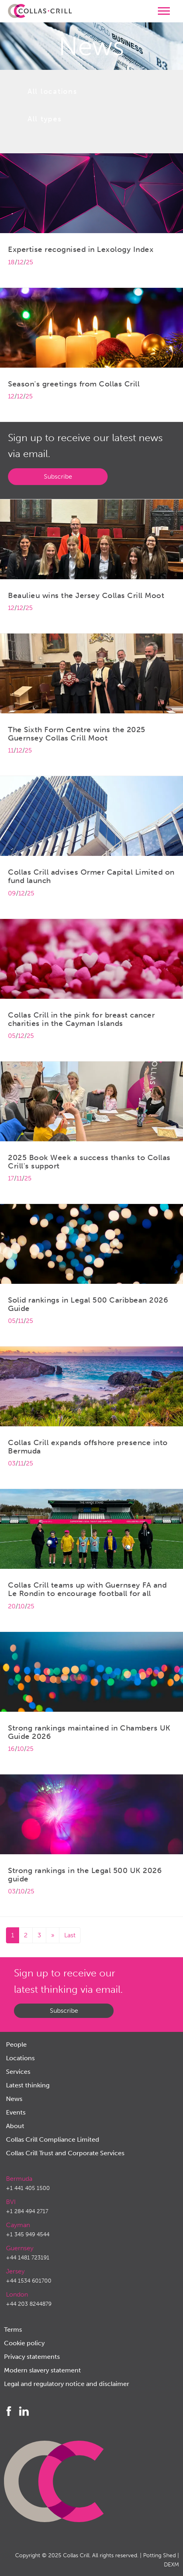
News (14, 2099)
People (16, 2044)
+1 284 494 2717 (27, 2211)
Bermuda (19, 2178)
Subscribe (58, 476)
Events (16, 2112)
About (15, 2126)
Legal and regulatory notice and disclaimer (66, 2384)
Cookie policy (24, 2343)
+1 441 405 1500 (28, 2188)
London (17, 2294)
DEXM (171, 2564)
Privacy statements (32, 2356)
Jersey (15, 2271)
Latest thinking (27, 2085)
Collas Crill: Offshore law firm (40, 11)
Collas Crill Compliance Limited (52, 2139)
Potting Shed (159, 2555)
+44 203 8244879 (28, 2304)
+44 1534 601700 (28, 2280)
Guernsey (19, 2248)
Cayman (18, 2225)
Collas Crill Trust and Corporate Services (65, 2153)
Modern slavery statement (42, 2370)
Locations (20, 2058)
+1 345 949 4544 (27, 2234)
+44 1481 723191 (27, 2257)
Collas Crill (76, 2555)
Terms (13, 2329)
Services (18, 2071)
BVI (11, 2202)
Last (69, 1935)
